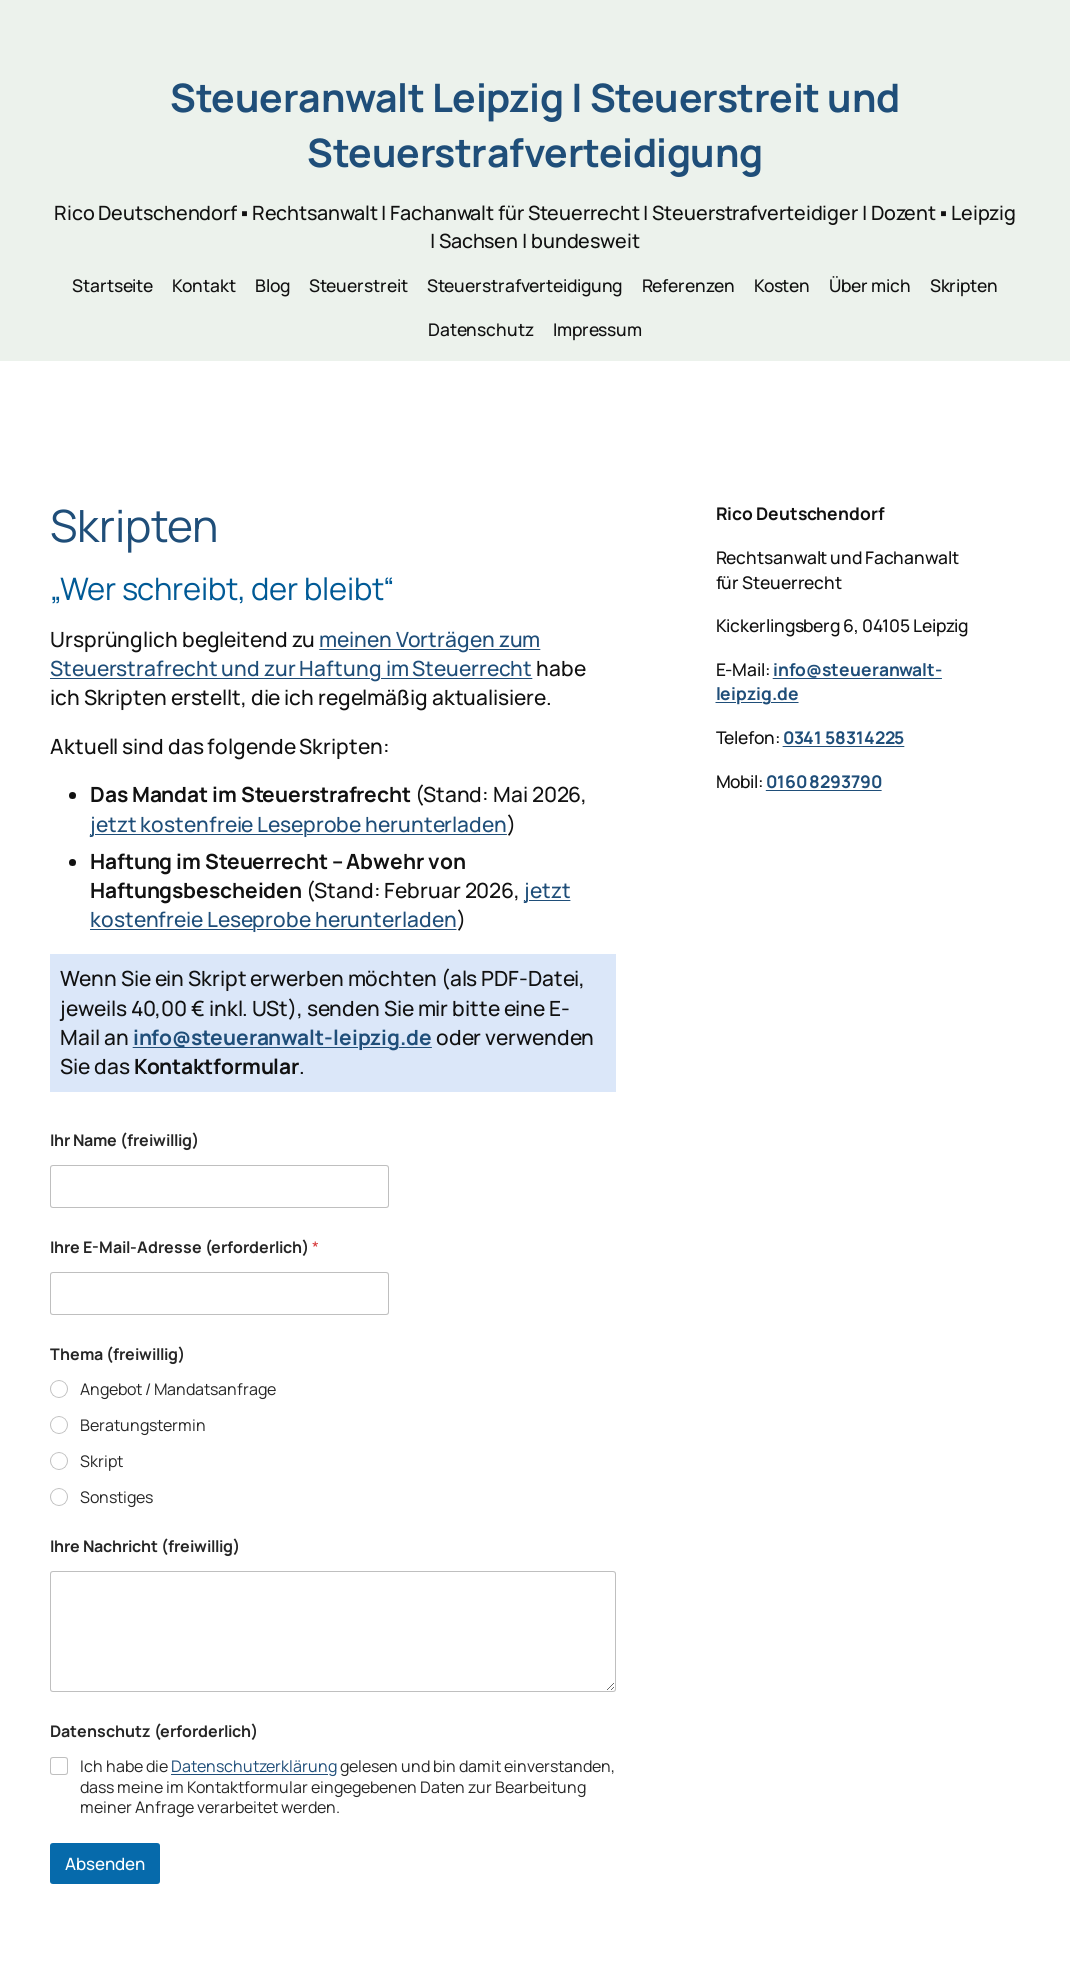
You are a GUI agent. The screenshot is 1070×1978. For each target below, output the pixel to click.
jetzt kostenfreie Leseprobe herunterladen (298, 824)
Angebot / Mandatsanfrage (178, 1389)
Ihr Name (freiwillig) (124, 1140)
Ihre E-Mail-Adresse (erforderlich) (184, 1247)
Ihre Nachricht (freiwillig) (145, 1546)
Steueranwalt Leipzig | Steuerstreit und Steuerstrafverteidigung (535, 124)
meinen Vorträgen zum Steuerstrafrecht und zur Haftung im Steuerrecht (295, 653)
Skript (101, 1461)
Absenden (105, 1863)
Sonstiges (116, 1497)
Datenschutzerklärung (254, 1766)
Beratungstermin (143, 1425)
